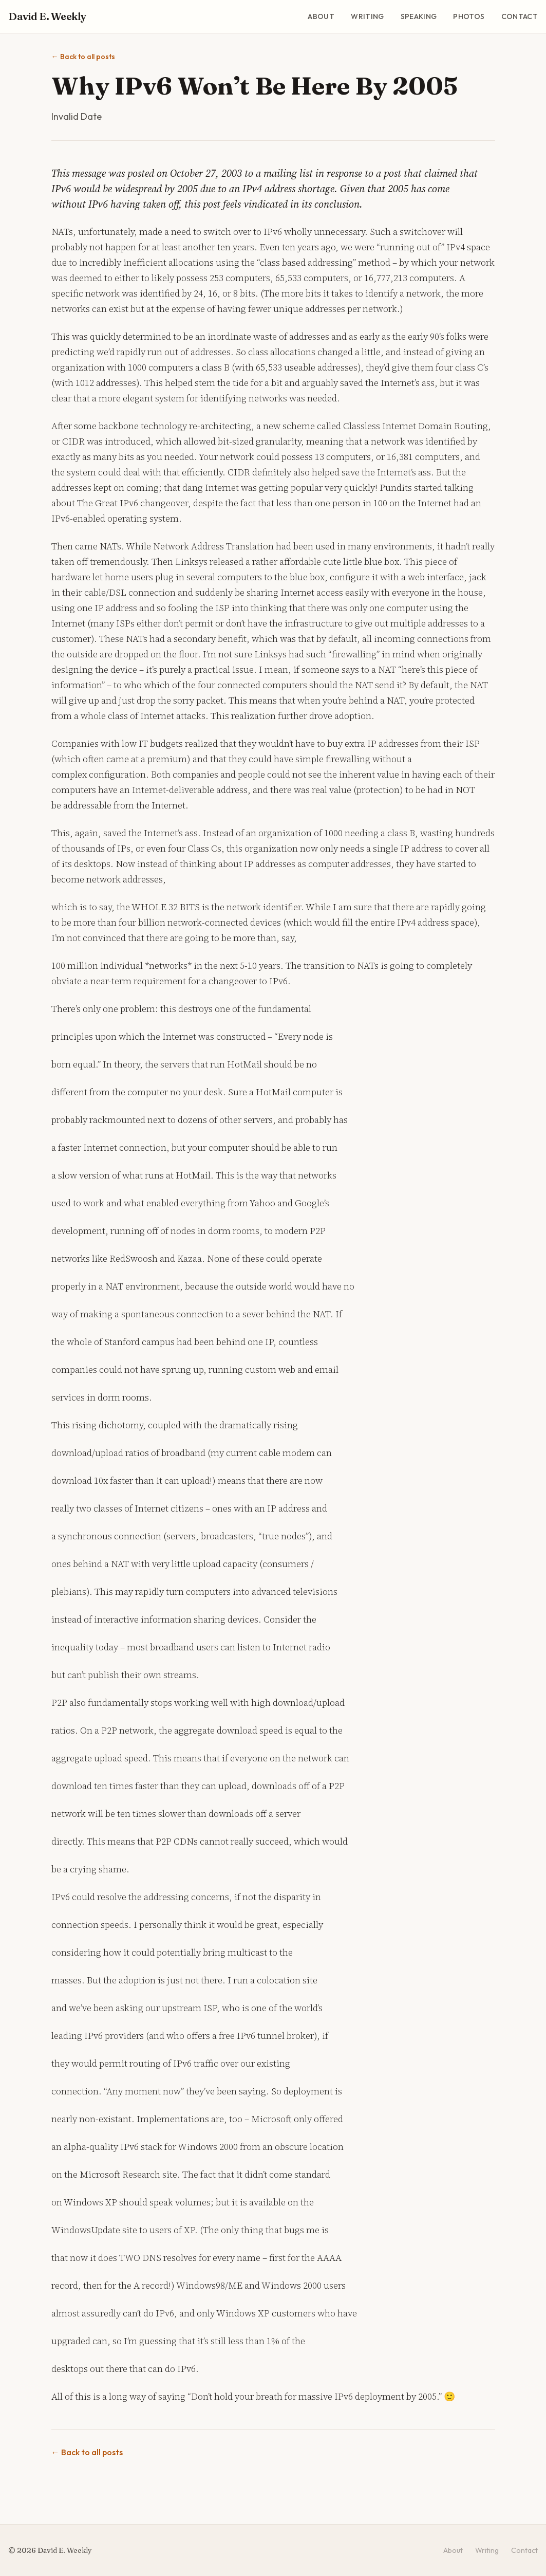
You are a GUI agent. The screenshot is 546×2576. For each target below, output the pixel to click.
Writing (367, 16)
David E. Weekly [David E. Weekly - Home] (47, 16)
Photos (468, 16)
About (321, 16)
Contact (519, 16)
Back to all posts (83, 56)
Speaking (419, 16)
